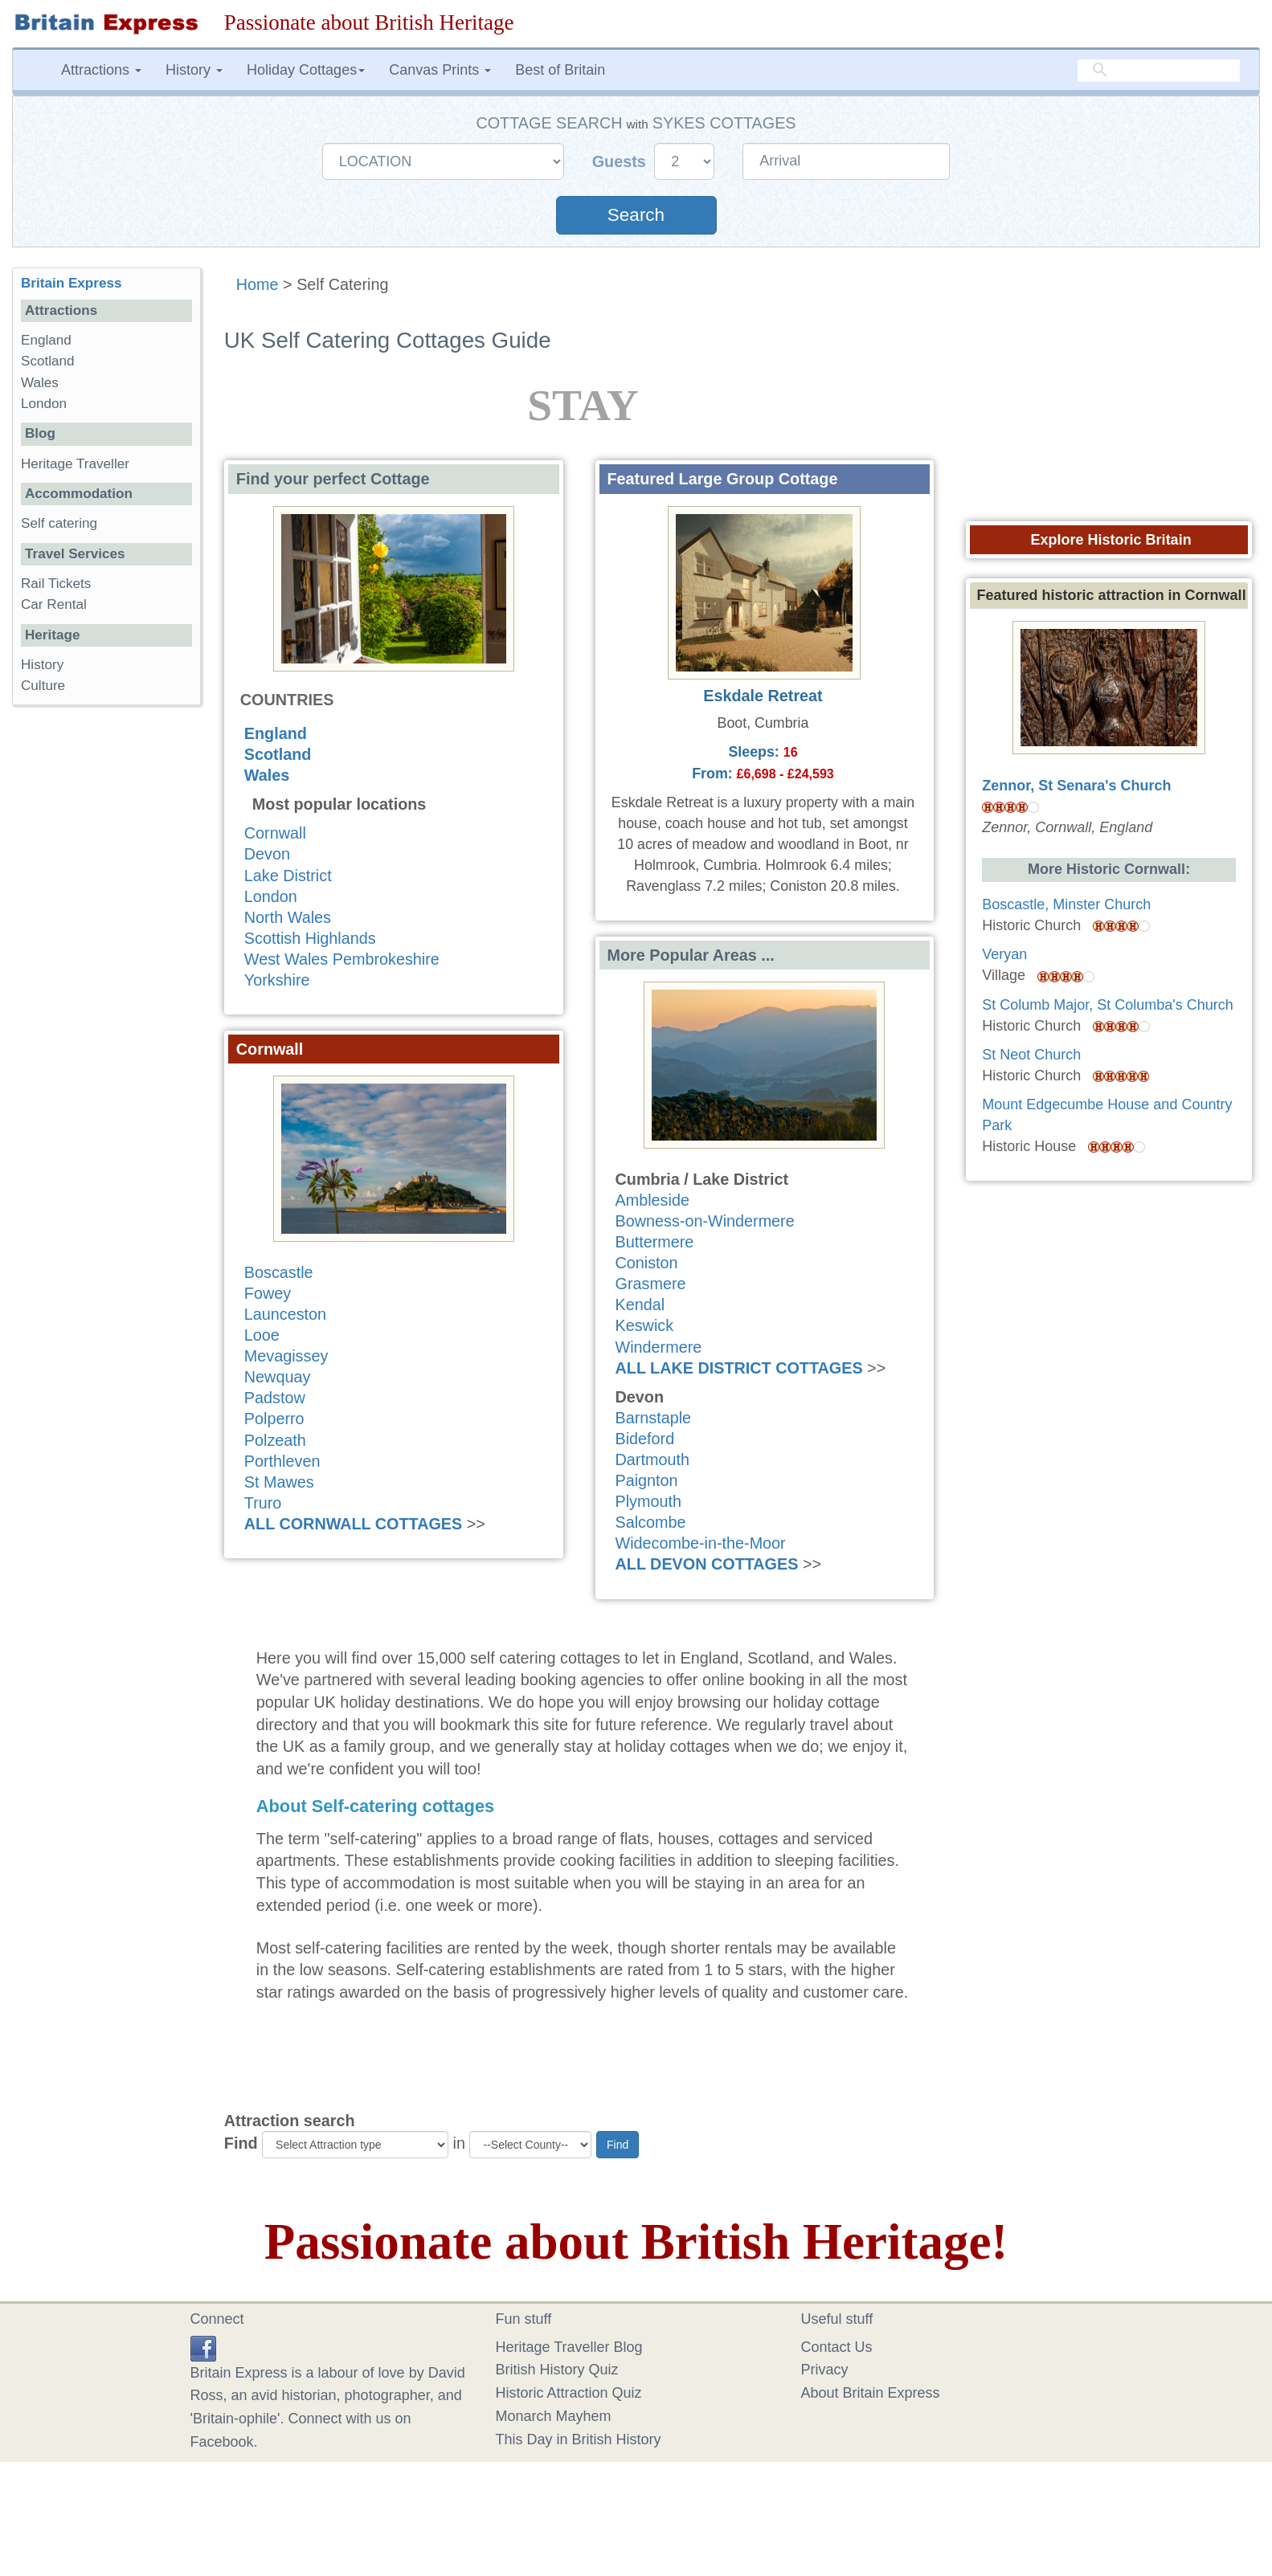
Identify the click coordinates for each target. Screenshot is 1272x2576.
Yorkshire (277, 980)
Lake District (288, 875)
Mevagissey (286, 1356)
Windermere (659, 1347)
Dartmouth (652, 1459)
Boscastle (278, 1272)
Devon (267, 854)
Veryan (1004, 954)
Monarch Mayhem (553, 2416)
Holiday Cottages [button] (306, 70)
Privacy (825, 2370)
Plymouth (648, 1501)
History (42, 664)
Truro (263, 1503)
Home (257, 284)
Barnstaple (654, 1418)
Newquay (277, 1377)
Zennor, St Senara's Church (1076, 786)
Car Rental (54, 604)
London (270, 896)
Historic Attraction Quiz (569, 2393)
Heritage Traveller (75, 464)
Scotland (278, 754)
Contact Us (837, 2347)
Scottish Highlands (310, 938)
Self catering (59, 523)
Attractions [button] (101, 70)
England (275, 733)
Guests (621, 161)
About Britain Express (870, 2393)
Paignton (647, 1480)
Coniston (647, 1263)
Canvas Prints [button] (440, 70)
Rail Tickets (56, 583)
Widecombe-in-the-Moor (701, 1543)
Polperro (274, 1418)
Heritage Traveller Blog (569, 2347)
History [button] (194, 70)
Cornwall (275, 833)
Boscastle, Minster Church (1066, 904)
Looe (262, 1335)
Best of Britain (560, 70)
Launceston (285, 1314)
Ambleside (652, 1200)
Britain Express (71, 283)
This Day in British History (578, 2439)
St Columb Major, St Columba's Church (1107, 1005)
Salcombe (651, 1522)
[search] (1159, 70)
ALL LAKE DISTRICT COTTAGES (739, 1368)
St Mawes (279, 1482)
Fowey (267, 1293)
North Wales (287, 917)
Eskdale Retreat (762, 695)
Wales (266, 775)
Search (636, 215)
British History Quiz (557, 2370)
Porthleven (282, 1461)
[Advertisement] (106, 965)
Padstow (274, 1397)
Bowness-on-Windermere (705, 1221)
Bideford (645, 1438)
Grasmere (651, 1283)
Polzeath (275, 1440)
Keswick (645, 1325)
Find (241, 2143)
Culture (43, 685)
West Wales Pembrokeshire (342, 959)
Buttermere (655, 1242)
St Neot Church (1031, 1055)
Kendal (640, 1304)
